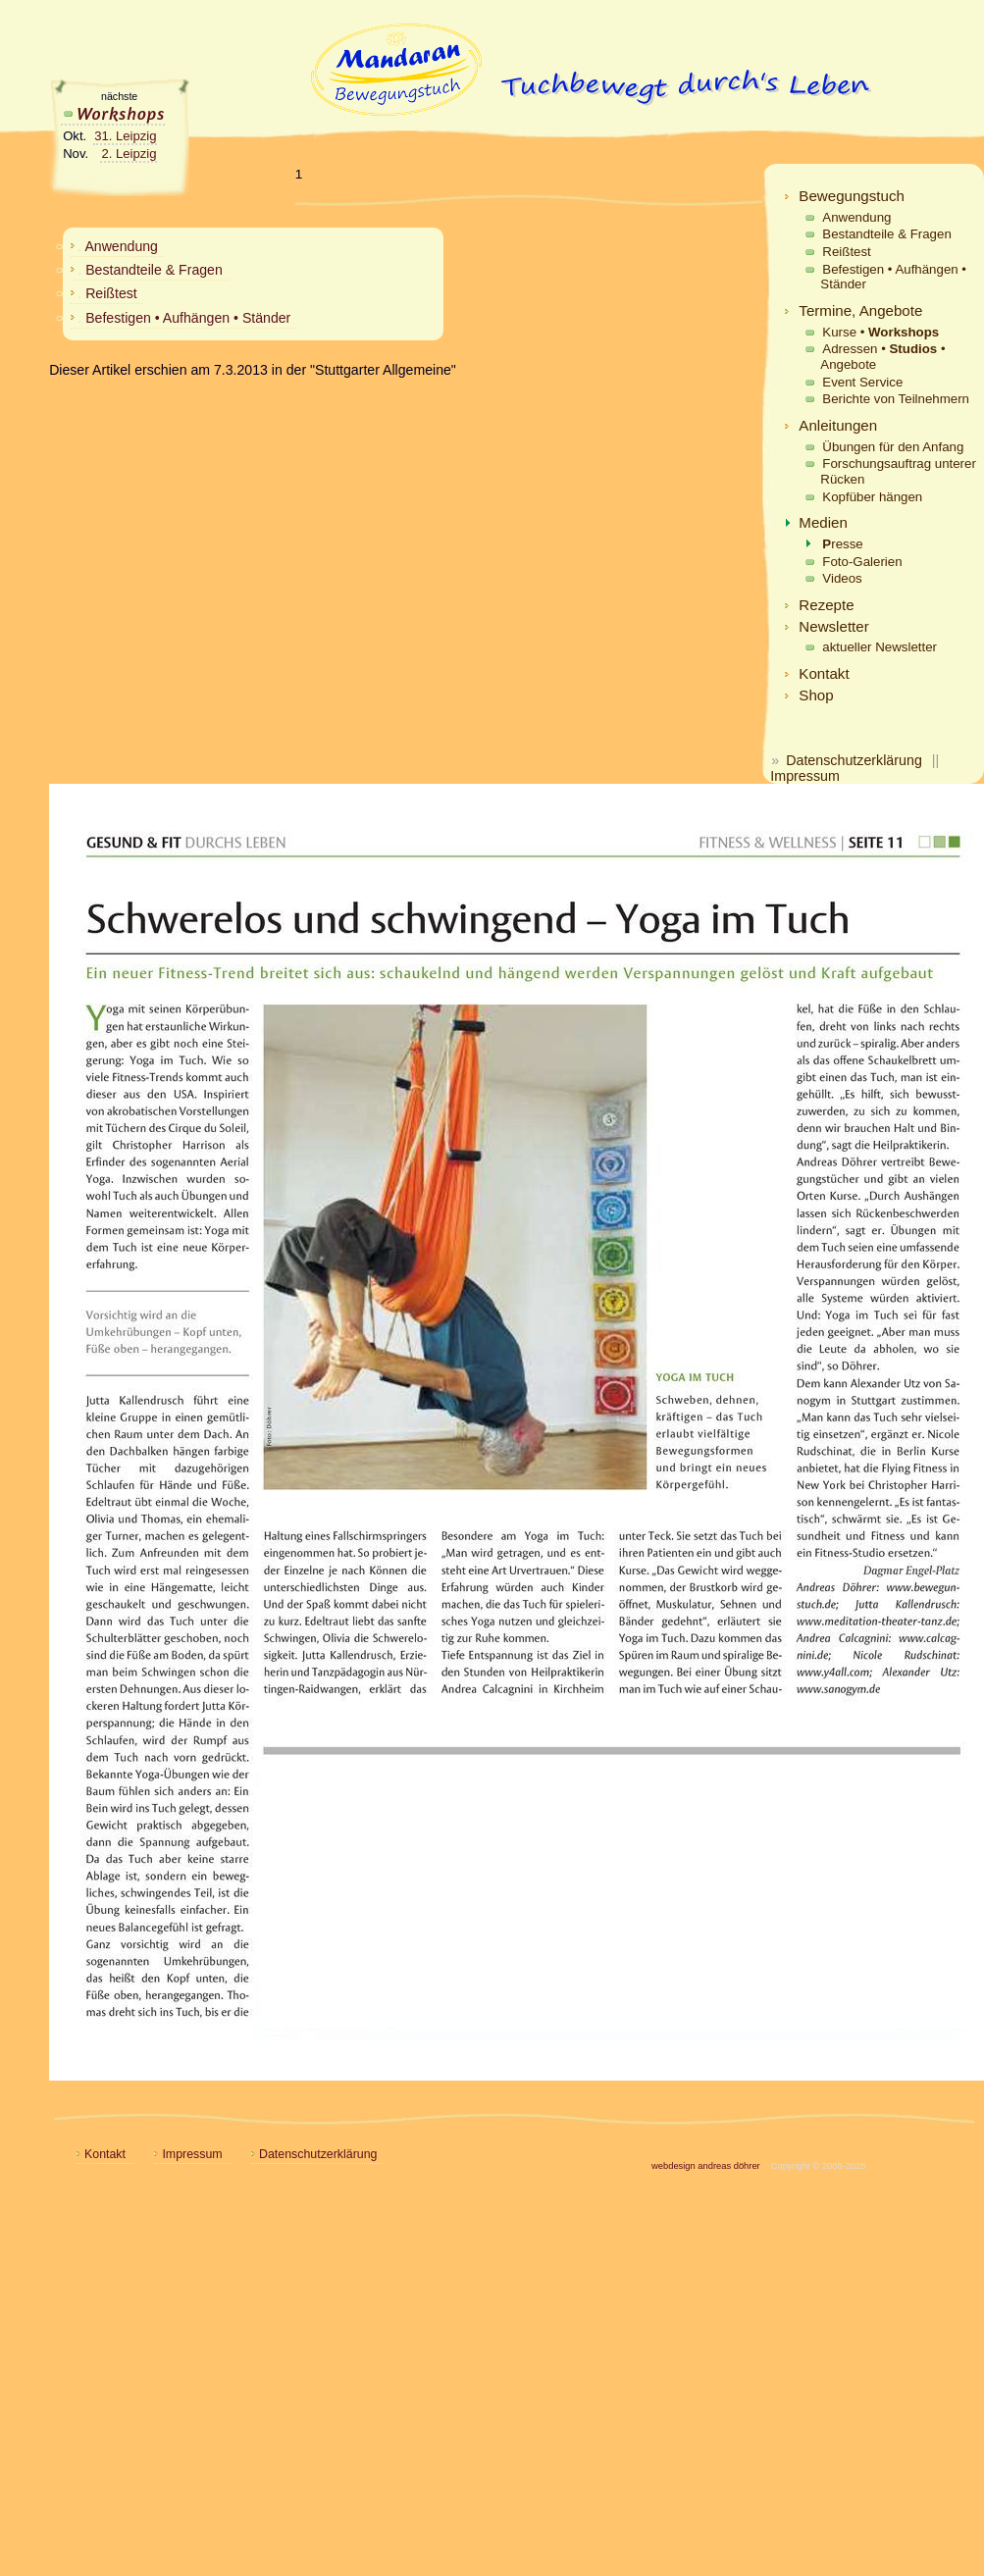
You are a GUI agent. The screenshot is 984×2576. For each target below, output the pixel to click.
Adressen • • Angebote (882, 356)
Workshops (113, 113)
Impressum (804, 776)
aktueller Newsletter (879, 647)
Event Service (862, 382)
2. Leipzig (128, 153)
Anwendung (856, 217)
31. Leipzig (125, 136)
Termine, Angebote (860, 310)
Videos (841, 578)
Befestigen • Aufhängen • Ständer (893, 277)
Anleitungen (838, 425)
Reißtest (846, 251)
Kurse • (880, 332)
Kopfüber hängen (872, 496)
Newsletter (833, 626)
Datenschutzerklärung (854, 760)
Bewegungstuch (852, 195)
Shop (816, 695)
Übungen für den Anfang (892, 446)
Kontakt (824, 673)
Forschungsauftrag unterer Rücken (898, 471)
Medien (823, 522)
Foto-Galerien (862, 561)
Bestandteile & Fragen (886, 234)
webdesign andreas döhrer (705, 2166)
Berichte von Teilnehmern (895, 398)
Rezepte (826, 604)
